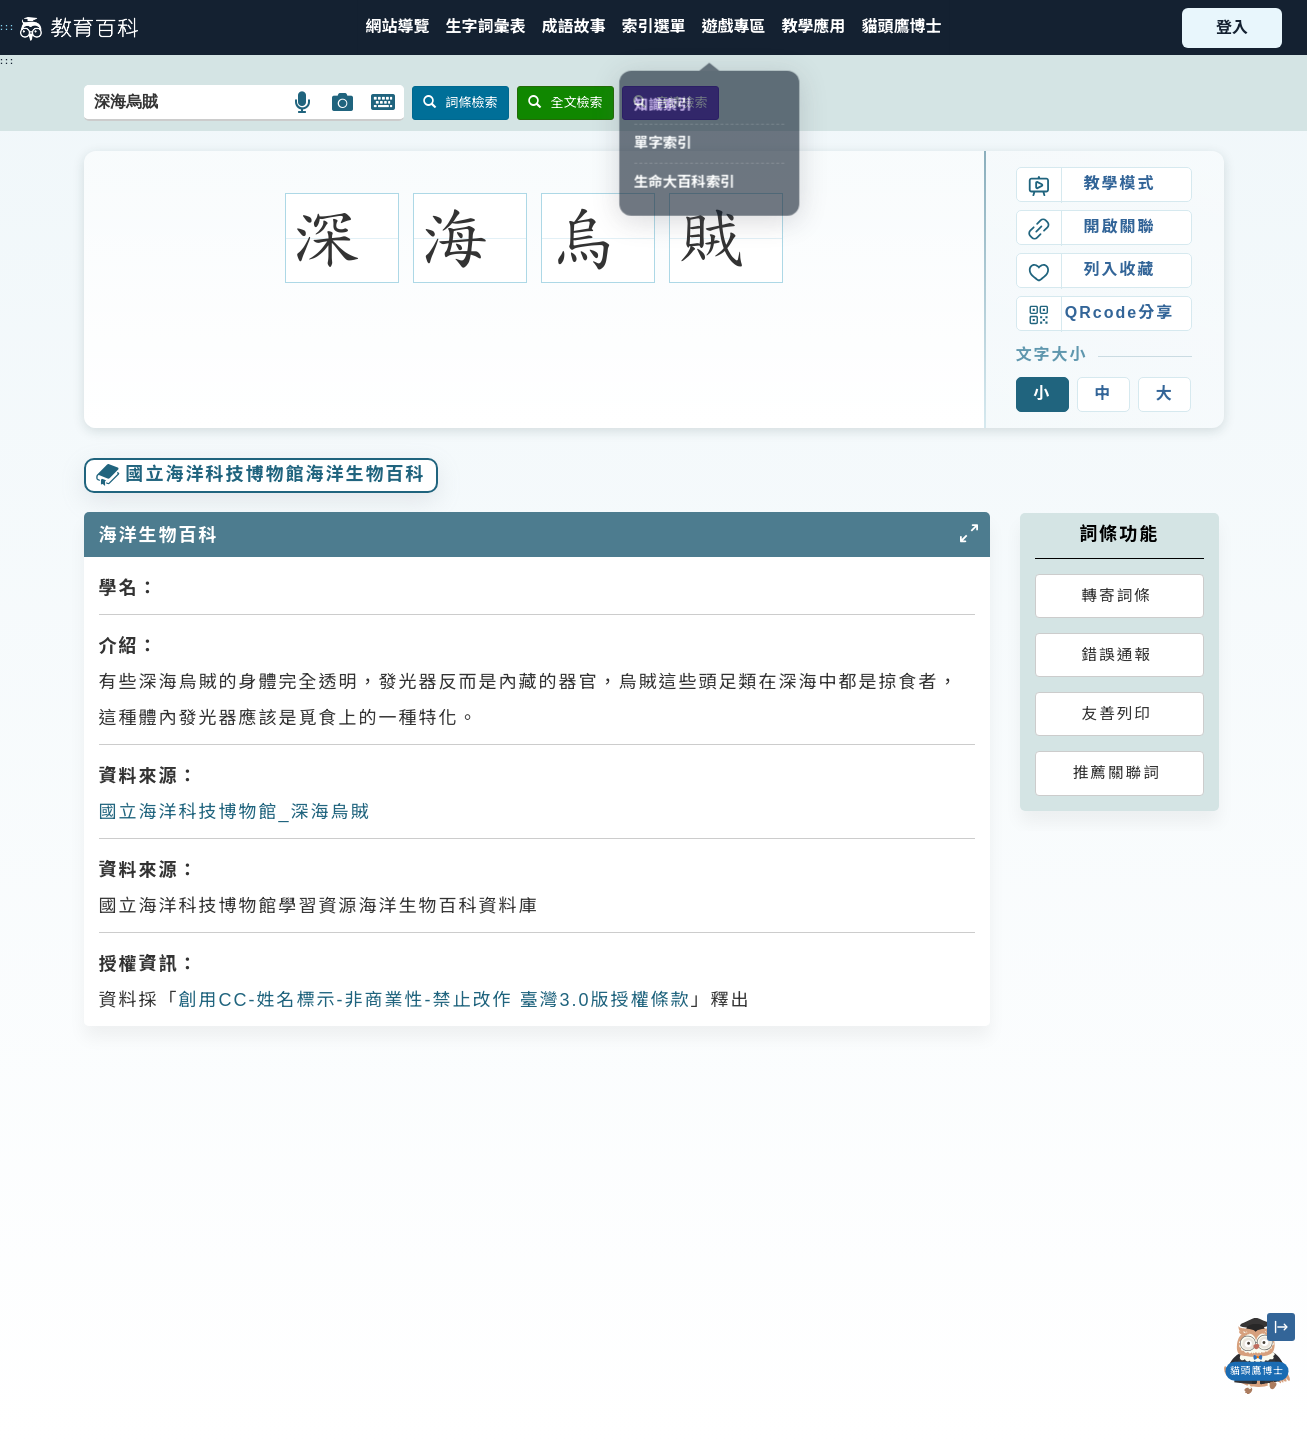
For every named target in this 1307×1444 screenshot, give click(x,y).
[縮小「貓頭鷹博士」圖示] (1281, 1327)
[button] (653, 27)
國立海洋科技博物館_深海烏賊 (235, 812)
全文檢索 (565, 102)
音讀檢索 (670, 102)
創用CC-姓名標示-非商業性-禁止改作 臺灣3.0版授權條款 (435, 1000)
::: (7, 27)
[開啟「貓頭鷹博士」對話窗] (1257, 1356)
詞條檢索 (460, 102)
